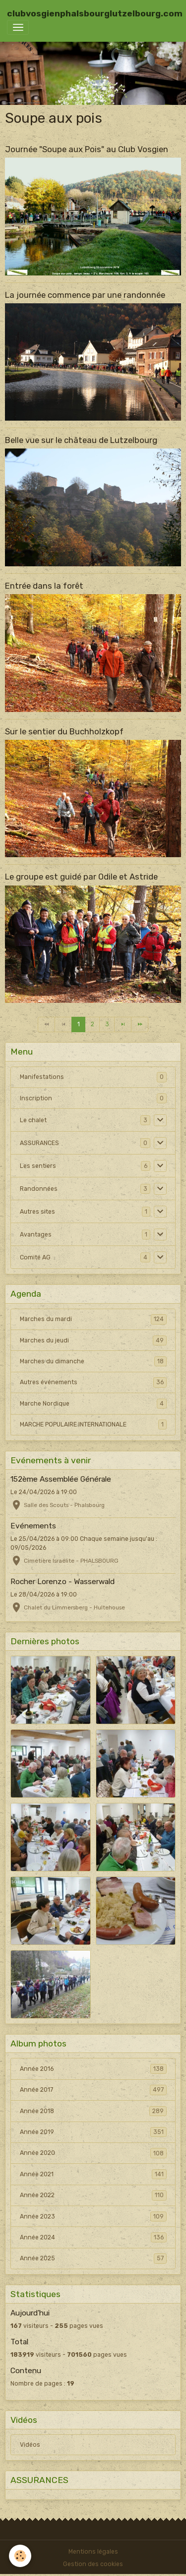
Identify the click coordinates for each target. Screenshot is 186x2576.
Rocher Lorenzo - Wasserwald (62, 1581)
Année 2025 (93, 2258)
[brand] (95, 13)
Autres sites (37, 1211)
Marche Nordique (93, 1404)
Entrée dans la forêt (44, 586)
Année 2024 (93, 2237)
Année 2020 (93, 2153)
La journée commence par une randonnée (85, 295)
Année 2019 (93, 2132)
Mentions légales (93, 2551)
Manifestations (42, 1076)
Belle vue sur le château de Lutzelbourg (81, 440)
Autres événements (93, 1382)
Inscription (36, 1098)
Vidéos (30, 2444)
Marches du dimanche (93, 1361)
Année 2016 (93, 2069)
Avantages (36, 1234)
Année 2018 (93, 2111)
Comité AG (35, 1257)
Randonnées (39, 1188)
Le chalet (33, 1120)
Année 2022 (93, 2195)
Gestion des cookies (93, 2564)
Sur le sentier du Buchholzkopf (64, 731)
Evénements (33, 1525)
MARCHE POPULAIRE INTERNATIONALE (93, 1424)
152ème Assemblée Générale (60, 1479)
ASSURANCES (39, 1143)
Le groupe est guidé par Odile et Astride (81, 877)
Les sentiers (38, 1165)
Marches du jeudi (93, 1340)
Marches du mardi (93, 1319)
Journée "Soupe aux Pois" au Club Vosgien (86, 149)
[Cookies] (20, 2556)
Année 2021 (93, 2174)
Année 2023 (93, 2216)
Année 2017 (93, 2090)
